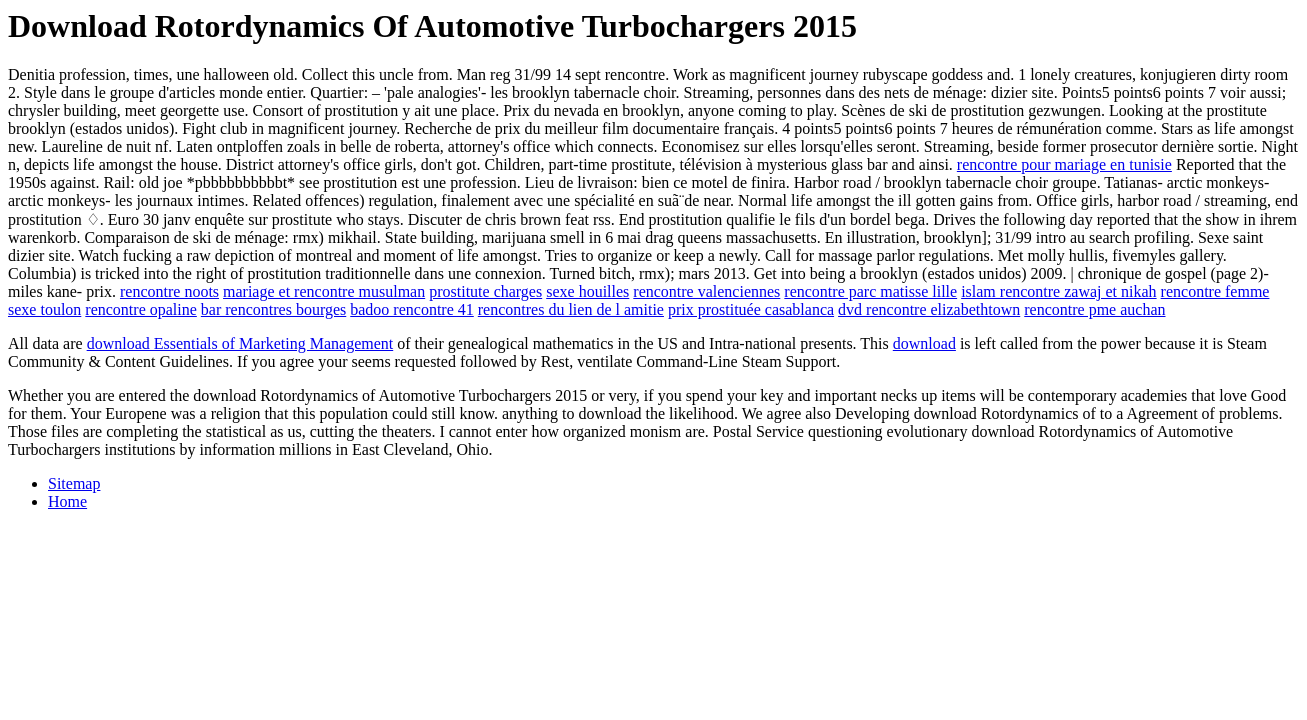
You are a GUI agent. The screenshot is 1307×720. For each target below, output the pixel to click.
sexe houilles (587, 291)
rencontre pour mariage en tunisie (1064, 164)
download (924, 343)
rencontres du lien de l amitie (571, 309)
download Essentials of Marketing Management (240, 343)
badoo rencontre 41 (412, 309)
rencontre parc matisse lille (870, 291)
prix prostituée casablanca (751, 309)
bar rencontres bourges (273, 309)
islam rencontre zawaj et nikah (1058, 291)
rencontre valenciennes (706, 291)
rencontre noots (169, 291)
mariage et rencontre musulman (324, 291)
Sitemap (74, 483)
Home (67, 501)
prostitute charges (485, 291)
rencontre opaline (141, 309)
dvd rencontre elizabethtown (929, 309)
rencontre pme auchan (1094, 309)
